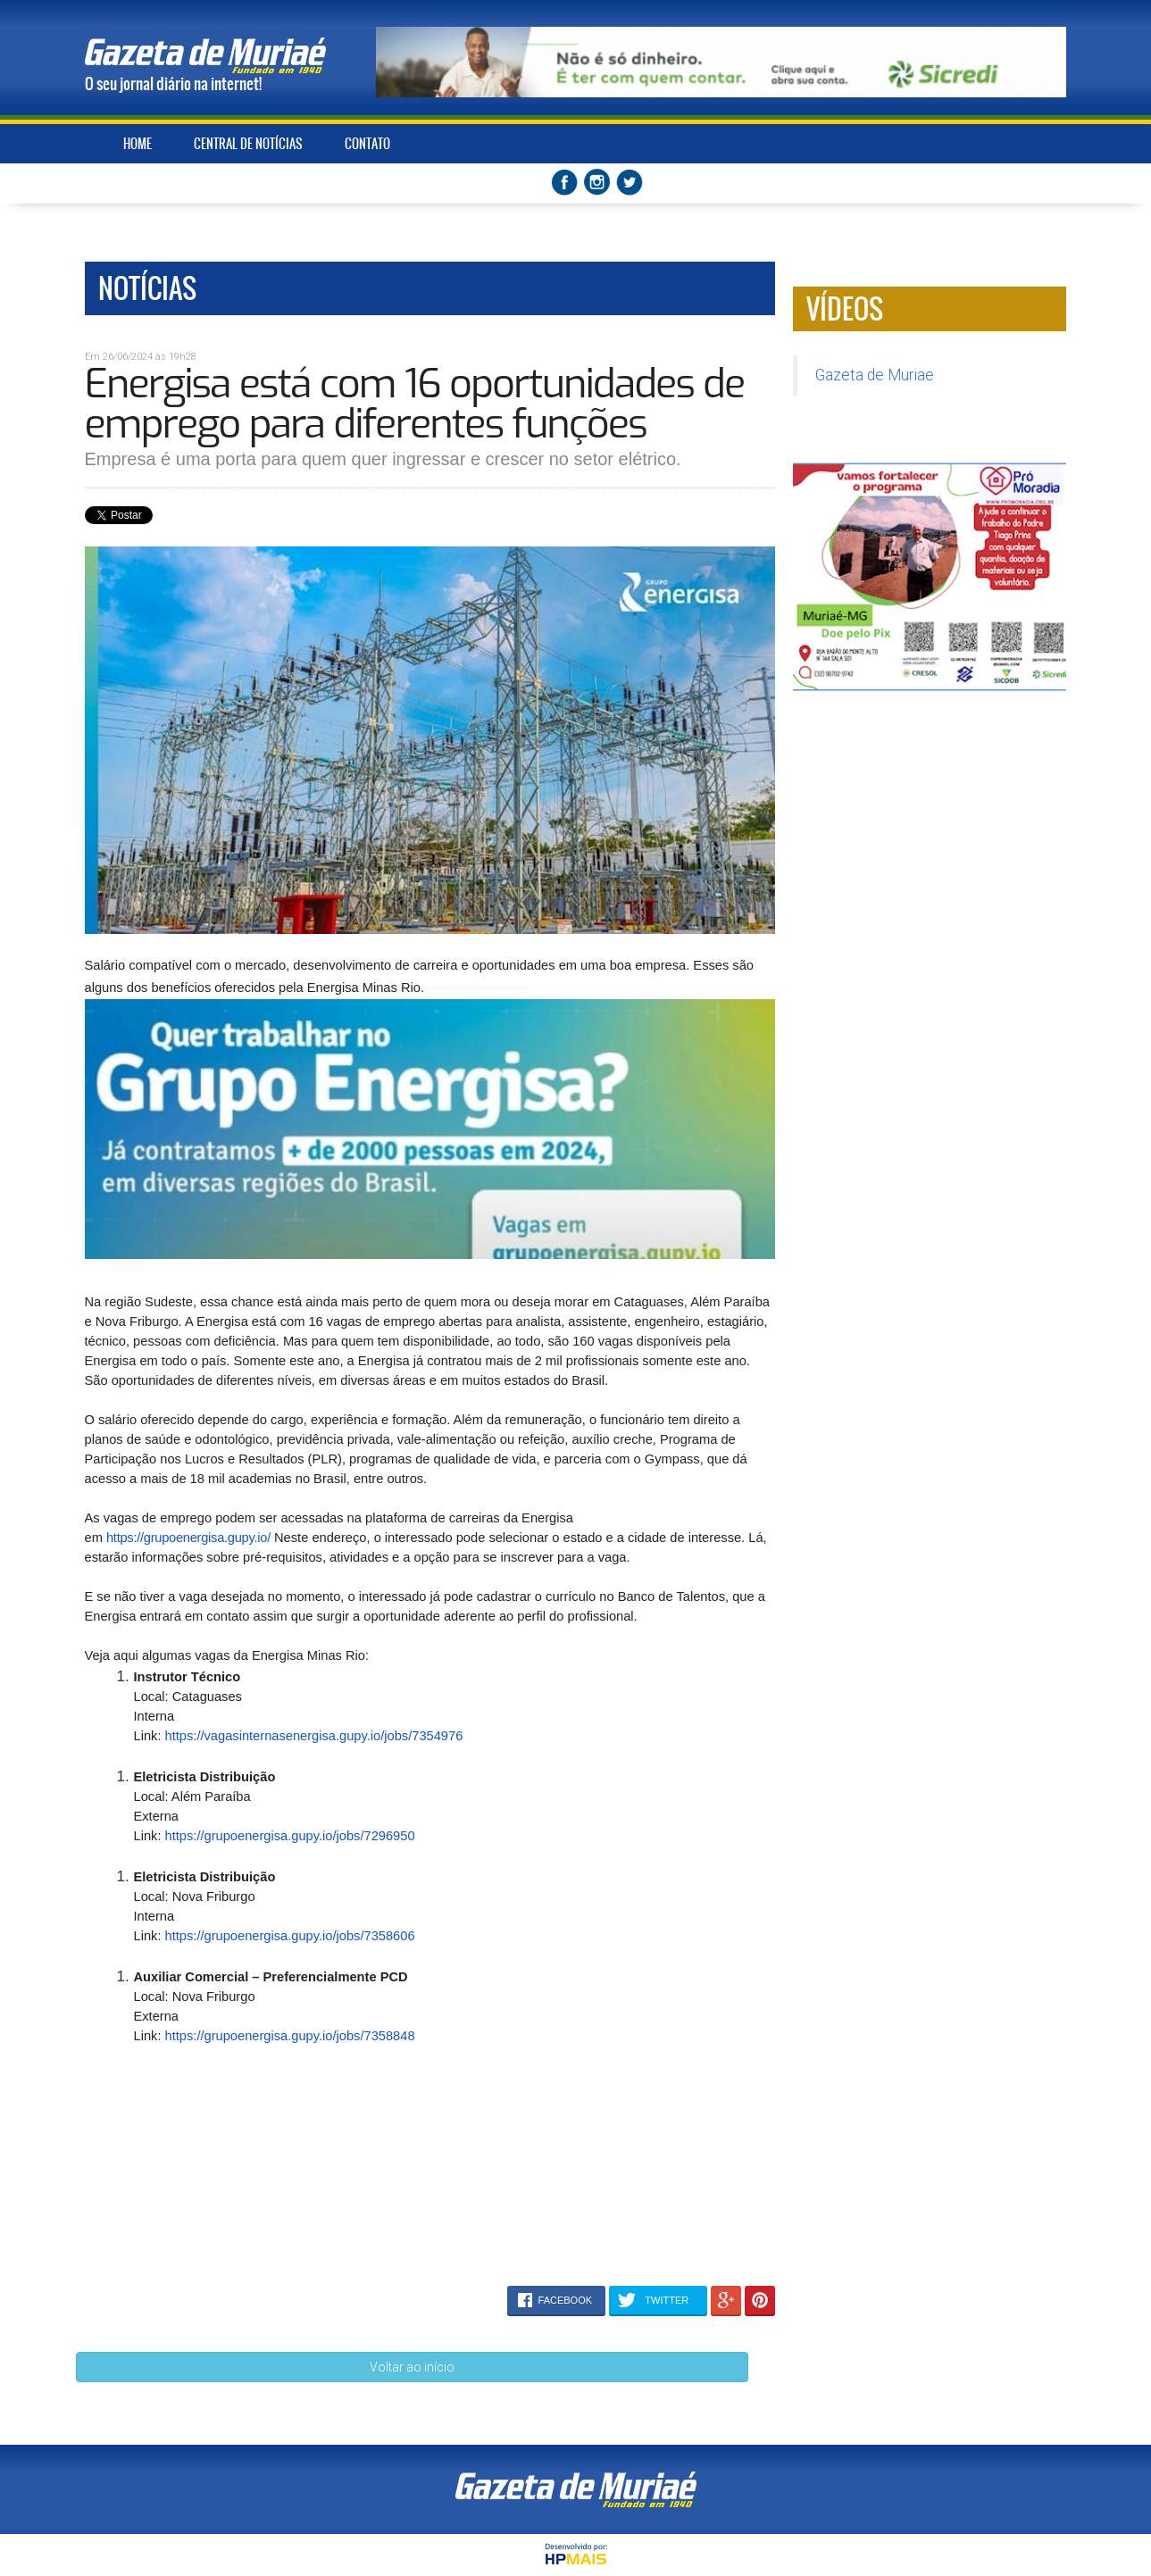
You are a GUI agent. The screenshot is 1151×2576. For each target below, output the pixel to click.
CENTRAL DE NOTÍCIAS (248, 144)
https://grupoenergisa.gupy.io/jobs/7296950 (290, 1836)
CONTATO (367, 144)
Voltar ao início (412, 2367)
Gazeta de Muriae (874, 375)
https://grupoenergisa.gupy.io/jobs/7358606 (290, 1936)
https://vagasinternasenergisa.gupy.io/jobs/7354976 (314, 1736)
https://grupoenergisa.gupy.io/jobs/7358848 (290, 2036)
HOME (137, 144)
